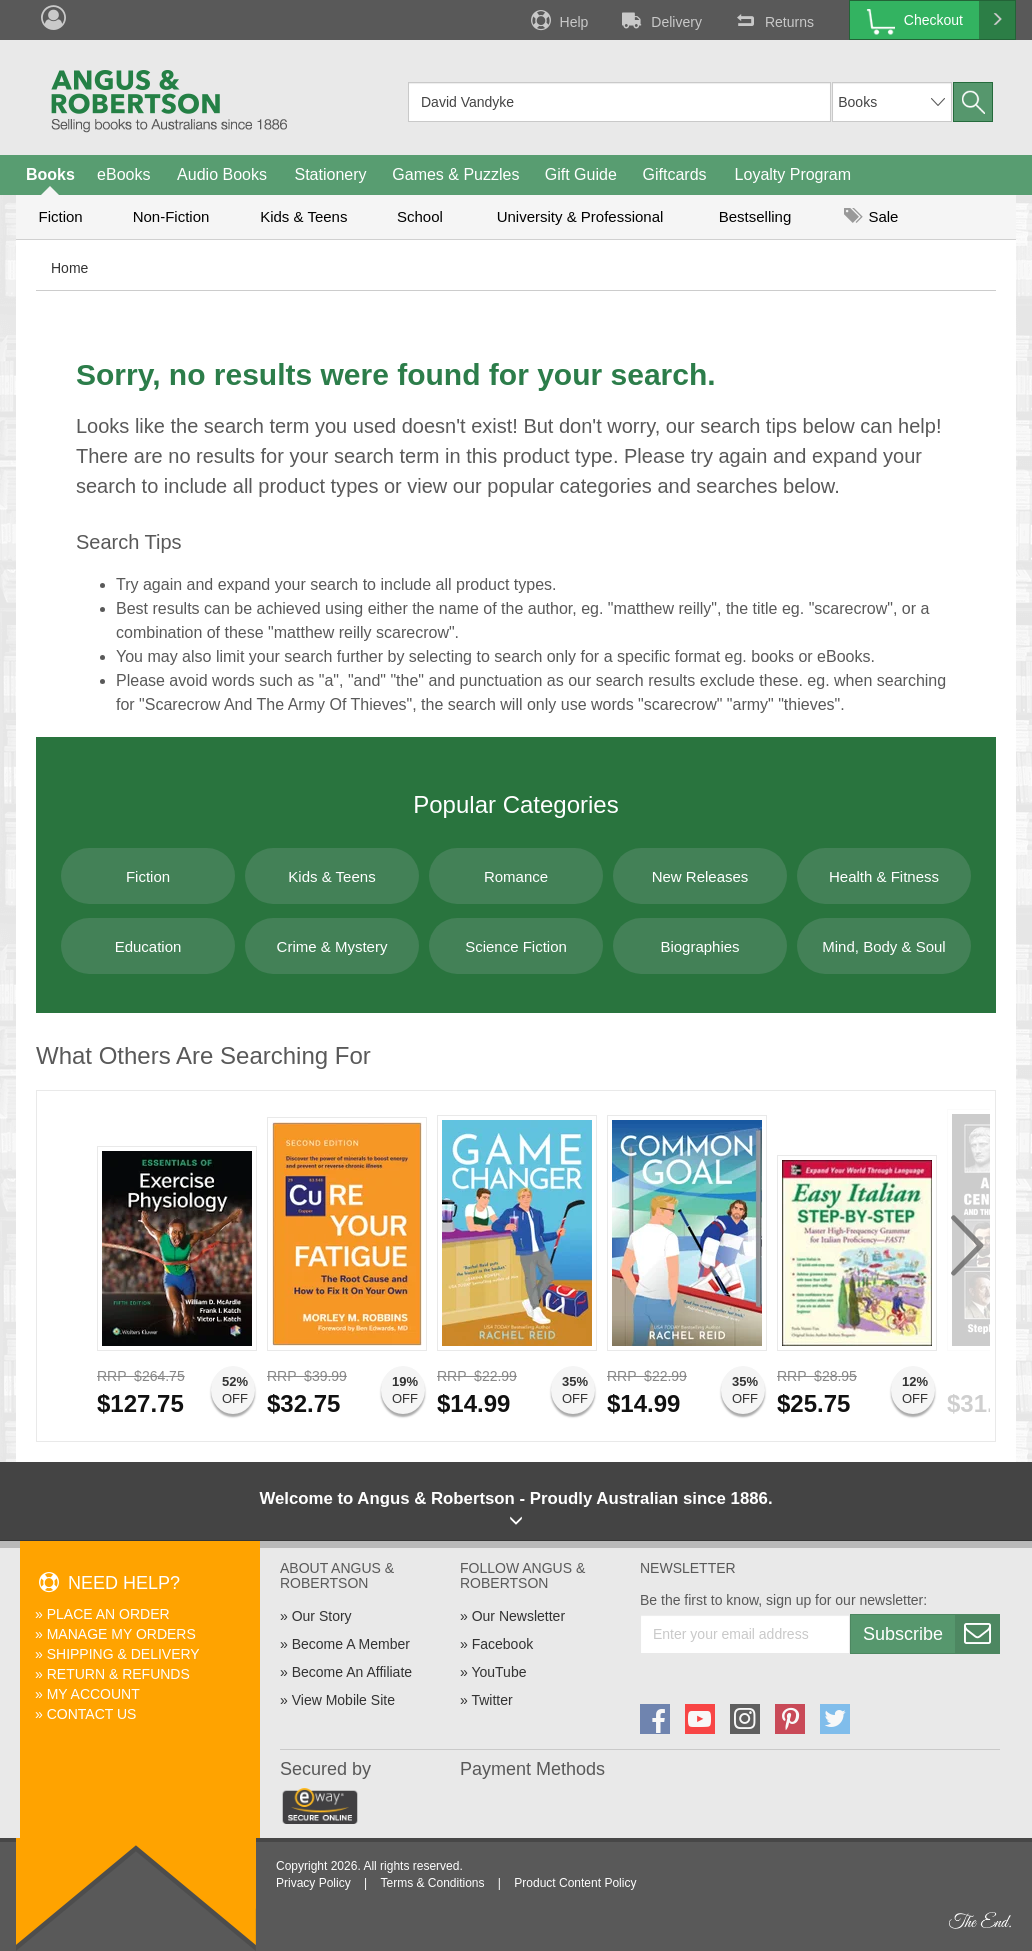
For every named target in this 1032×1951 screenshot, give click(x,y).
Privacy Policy (313, 1883)
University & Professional (580, 216)
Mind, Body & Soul (883, 946)
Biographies (699, 946)
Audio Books (222, 174)
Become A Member (351, 1644)
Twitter (491, 1700)
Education (148, 946)
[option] (177, 1266)
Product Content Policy (575, 1883)
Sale (871, 216)
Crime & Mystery (332, 946)
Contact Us (92, 1714)
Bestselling (755, 216)
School (420, 216)
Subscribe (931, 1634)
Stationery (330, 174)
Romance (516, 876)
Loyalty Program (793, 174)
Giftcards (675, 174)
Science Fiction (516, 946)
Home (69, 268)
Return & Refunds (118, 1674)
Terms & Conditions (432, 1883)
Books (50, 174)
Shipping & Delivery (123, 1654)
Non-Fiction (171, 216)
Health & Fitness (884, 876)
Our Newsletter (518, 1616)
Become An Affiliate (352, 1672)
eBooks (123, 174)
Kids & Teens (303, 216)
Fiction (60, 216)
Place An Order (108, 1614)
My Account (93, 1694)
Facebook (502, 1644)
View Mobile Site (343, 1700)
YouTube (498, 1672)
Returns (773, 20)
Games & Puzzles (455, 174)
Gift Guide (581, 174)
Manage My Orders (121, 1634)
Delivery (660, 20)
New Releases (700, 876)
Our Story (322, 1616)
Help (558, 20)
